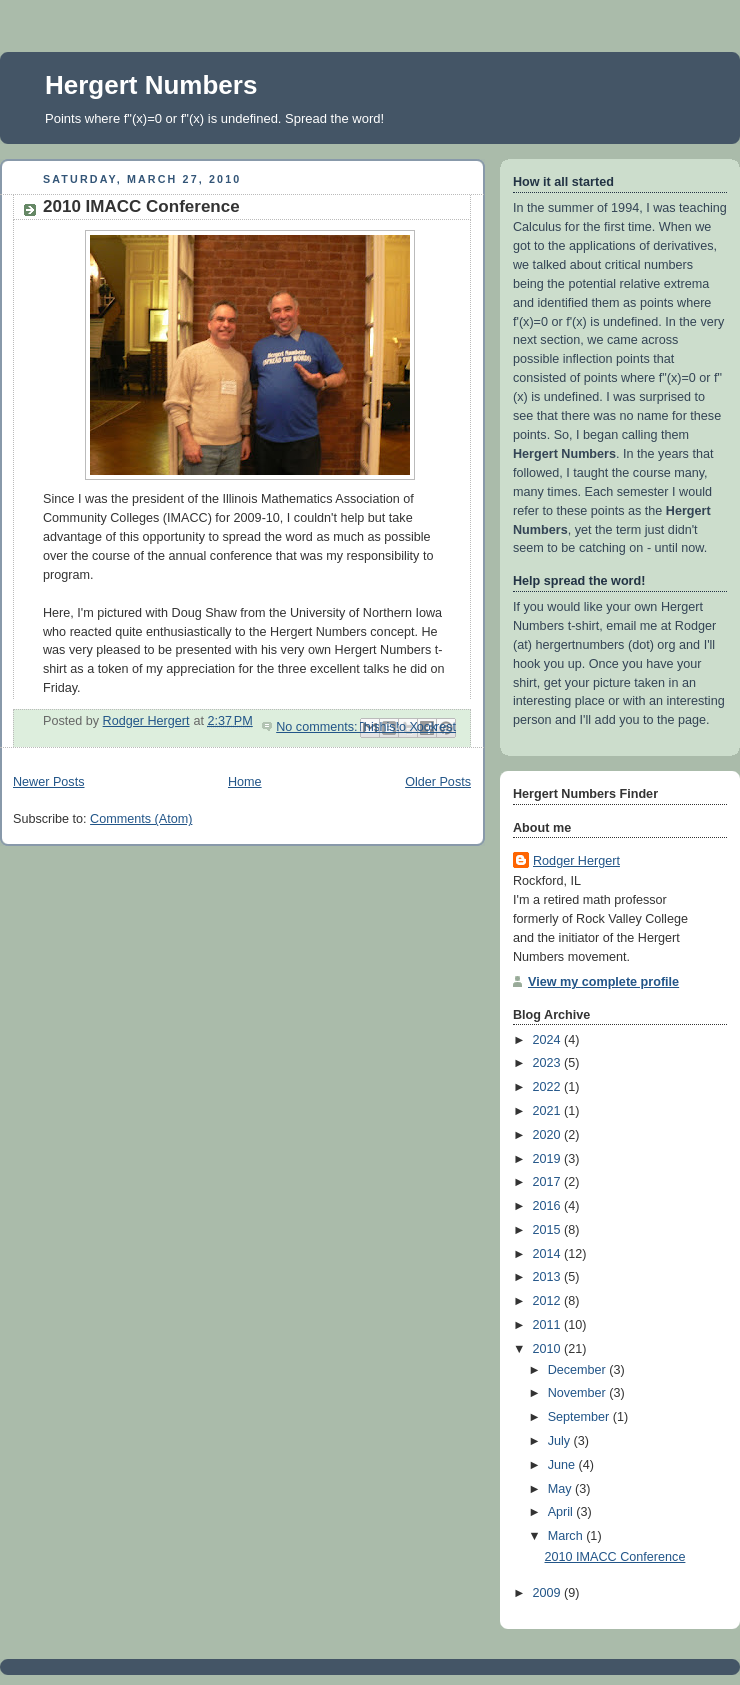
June (563, 1465)
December (579, 1370)
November (579, 1393)
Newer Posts (48, 782)
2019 (549, 1159)
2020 (549, 1135)
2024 (549, 1040)
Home (245, 782)
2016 (549, 1206)
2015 (549, 1230)
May (561, 1489)
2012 (549, 1301)
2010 (549, 1349)
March (567, 1536)
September (580, 1417)
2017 (549, 1182)
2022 (549, 1087)
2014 (549, 1254)
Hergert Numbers (151, 85)
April (562, 1512)
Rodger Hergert (576, 861)
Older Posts (438, 782)
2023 (549, 1063)
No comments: (318, 727)
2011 (549, 1325)
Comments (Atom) (141, 819)
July (561, 1441)
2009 (549, 1593)
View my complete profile (603, 982)
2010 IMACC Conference (141, 206)
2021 (549, 1111)
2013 (549, 1277)
